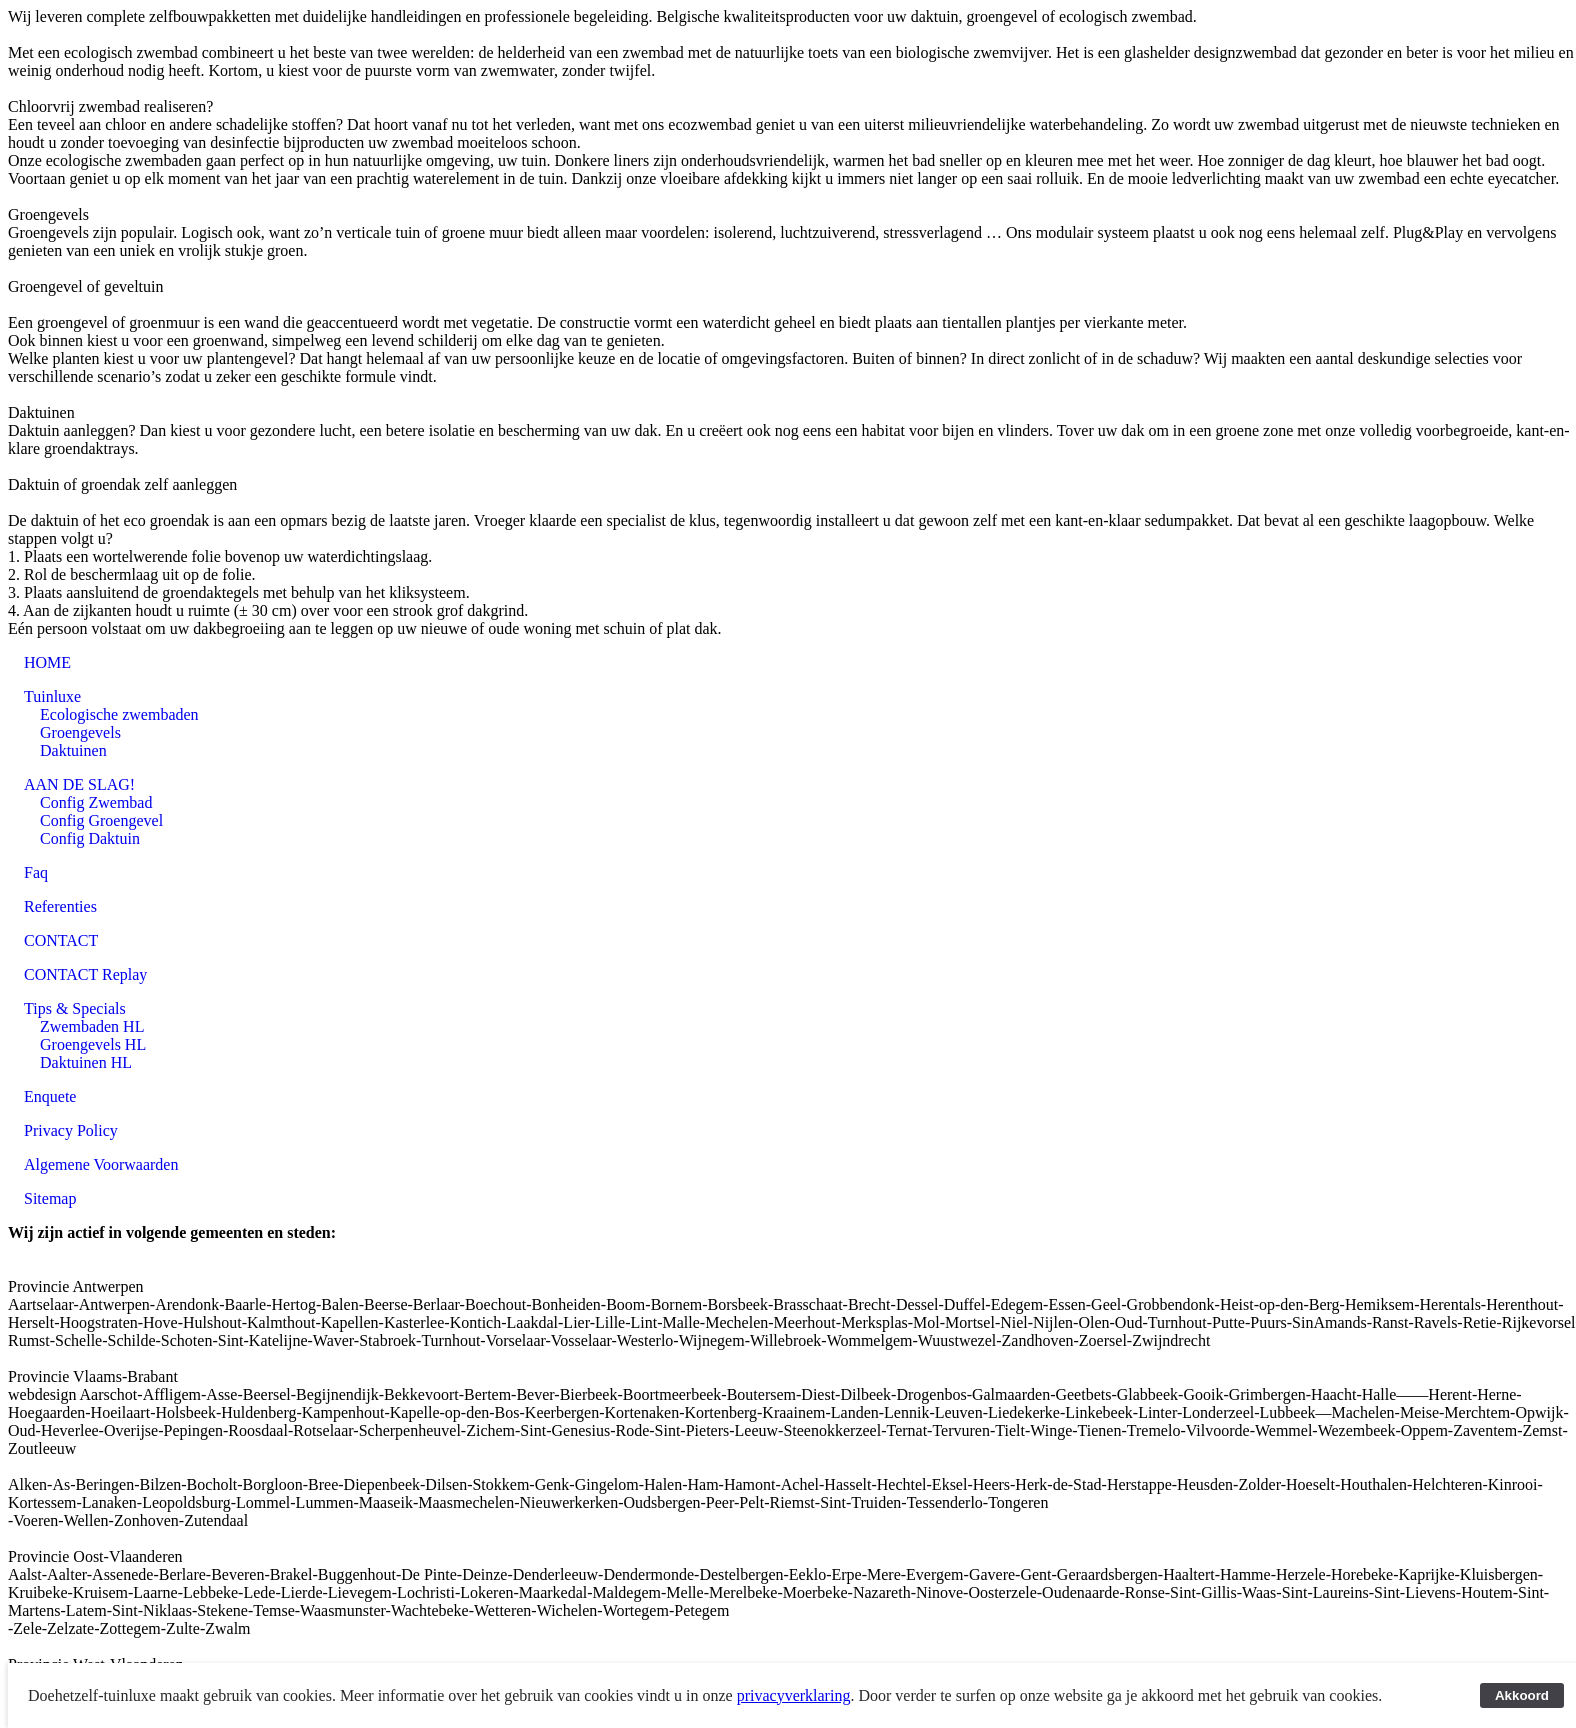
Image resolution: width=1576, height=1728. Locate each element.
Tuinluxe (52, 696)
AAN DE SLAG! (79, 784)
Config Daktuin (90, 838)
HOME (47, 662)
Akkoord (1522, 1695)
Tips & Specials (75, 1008)
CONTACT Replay (85, 974)
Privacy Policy (71, 1130)
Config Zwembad (96, 802)
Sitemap (50, 1198)
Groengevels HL (93, 1044)
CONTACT (61, 940)
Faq (36, 872)
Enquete (50, 1096)
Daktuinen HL (86, 1062)
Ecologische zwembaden (119, 714)
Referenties (60, 906)
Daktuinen (73, 750)
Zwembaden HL (92, 1026)
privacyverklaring (794, 1695)
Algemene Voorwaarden (101, 1164)
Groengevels (80, 732)
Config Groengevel (101, 820)
